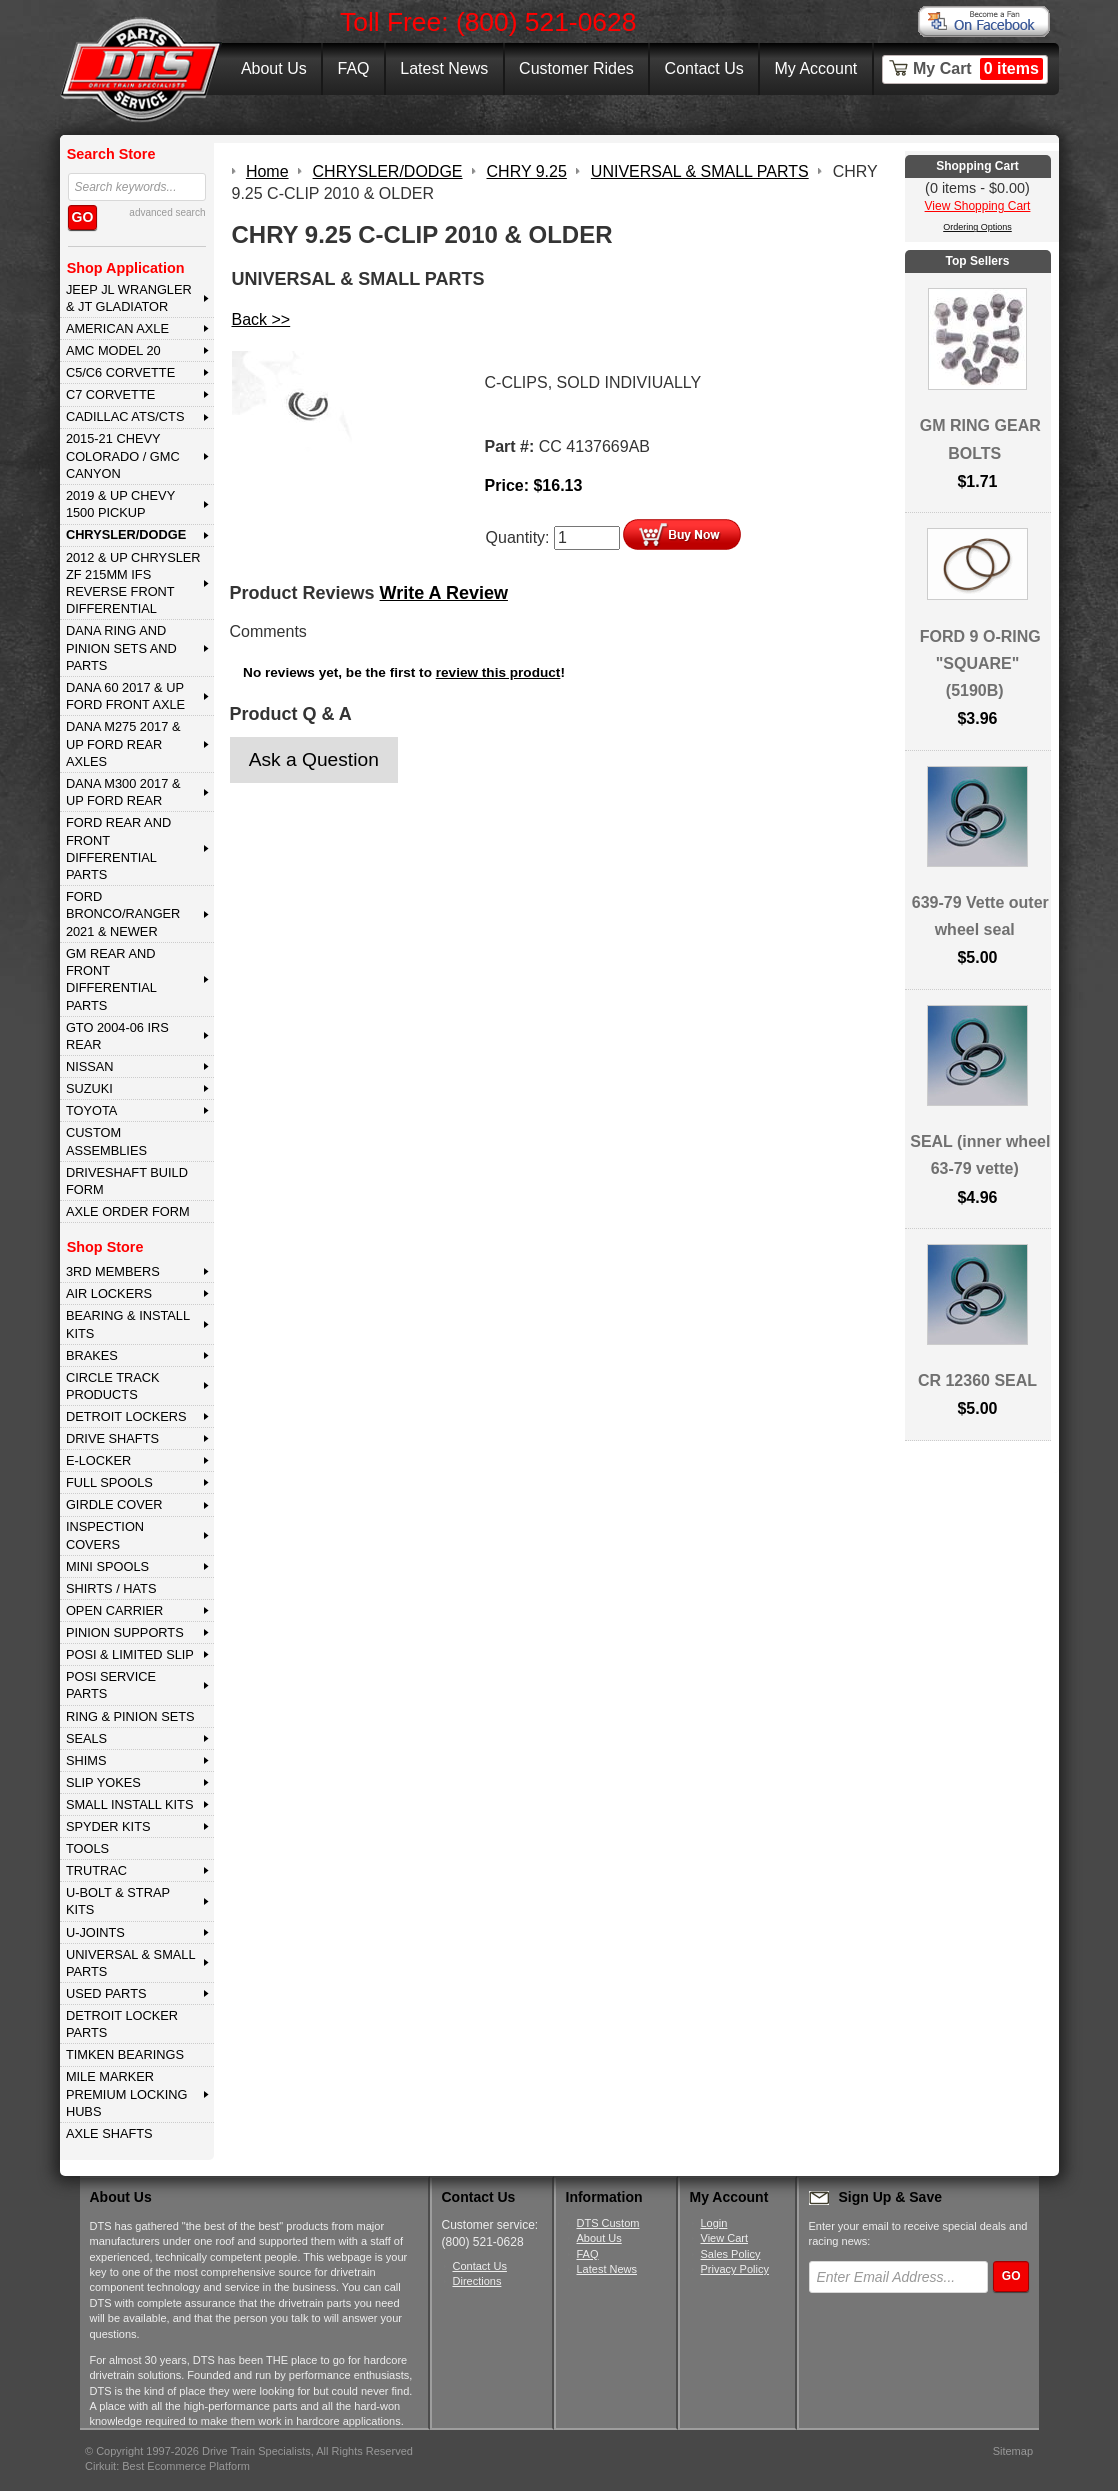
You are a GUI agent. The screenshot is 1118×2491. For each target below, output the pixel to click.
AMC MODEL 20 (113, 350)
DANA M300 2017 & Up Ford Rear (123, 792)
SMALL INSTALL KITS (130, 1804)
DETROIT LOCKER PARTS (122, 2024)
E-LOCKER (98, 1460)
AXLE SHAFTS (109, 2133)
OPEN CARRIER (114, 1610)
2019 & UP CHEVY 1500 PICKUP (120, 504)
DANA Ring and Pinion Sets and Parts (121, 648)
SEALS (86, 1738)
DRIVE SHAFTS (112, 1438)
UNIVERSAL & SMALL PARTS (131, 1963)
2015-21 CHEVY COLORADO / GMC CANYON (123, 456)
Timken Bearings (125, 2054)
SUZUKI (89, 1088)
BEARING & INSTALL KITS (128, 1324)
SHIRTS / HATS (111, 1588)
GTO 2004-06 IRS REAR (117, 1036)
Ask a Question (314, 759)
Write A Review (444, 593)
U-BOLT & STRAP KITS (118, 1901)
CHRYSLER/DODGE (126, 534)
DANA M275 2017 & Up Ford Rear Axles (123, 744)
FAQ (353, 68)
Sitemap (1013, 2451)
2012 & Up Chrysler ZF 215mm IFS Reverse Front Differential (133, 583)
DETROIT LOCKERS (126, 1416)
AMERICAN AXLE (117, 328)
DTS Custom (608, 2223)
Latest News (444, 68)
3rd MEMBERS (113, 1271)
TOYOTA (91, 1110)
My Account (816, 68)
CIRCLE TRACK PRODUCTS (113, 1386)
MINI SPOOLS (107, 1566)
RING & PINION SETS (130, 1716)
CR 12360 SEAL (977, 1380)
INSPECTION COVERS (105, 1535)
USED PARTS (106, 1993)
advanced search (167, 212)
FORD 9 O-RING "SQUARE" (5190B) (980, 663)
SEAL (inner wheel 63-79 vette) (980, 1155)
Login (714, 2223)
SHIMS (86, 1760)
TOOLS (87, 1848)
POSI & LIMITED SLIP (130, 1654)
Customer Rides (576, 68)
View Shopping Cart (978, 206)
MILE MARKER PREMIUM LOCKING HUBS (127, 2094)
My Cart (978, 69)
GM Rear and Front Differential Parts (111, 979)
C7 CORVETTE (110, 394)
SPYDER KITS (108, 1826)
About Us (274, 68)
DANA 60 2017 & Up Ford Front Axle (125, 696)
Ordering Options (977, 227)
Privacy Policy (735, 2269)
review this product (498, 672)
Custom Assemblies (106, 1141)
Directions (477, 2281)
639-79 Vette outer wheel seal (980, 916)
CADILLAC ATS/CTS (125, 416)
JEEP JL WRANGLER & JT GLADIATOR (129, 298)
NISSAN (90, 1066)
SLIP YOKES (103, 1782)
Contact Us (704, 68)
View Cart (724, 2238)
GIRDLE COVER (114, 1504)
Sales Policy (731, 2254)
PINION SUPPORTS (125, 1632)
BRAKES (92, 1355)
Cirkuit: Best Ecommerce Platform (167, 2466)
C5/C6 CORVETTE (120, 372)
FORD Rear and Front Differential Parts (118, 848)
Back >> (261, 319)
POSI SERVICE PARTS (111, 1685)
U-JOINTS (95, 1932)
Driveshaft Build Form (127, 1181)
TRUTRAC (96, 1870)
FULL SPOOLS (109, 1482)
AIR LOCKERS (109, 1293)
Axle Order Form (128, 1211)
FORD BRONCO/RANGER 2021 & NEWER (123, 914)
